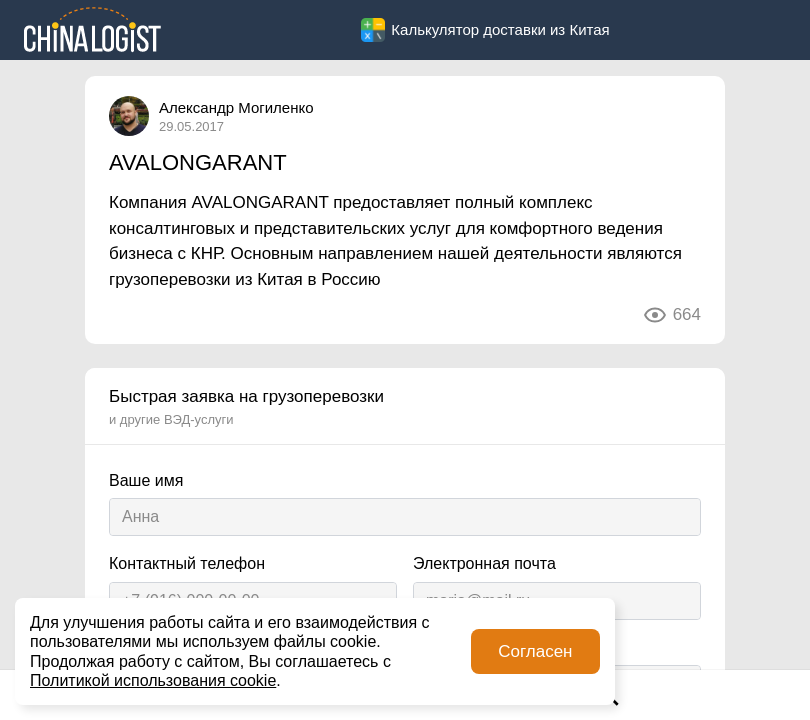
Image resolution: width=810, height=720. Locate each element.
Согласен (535, 651)
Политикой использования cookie (153, 680)
